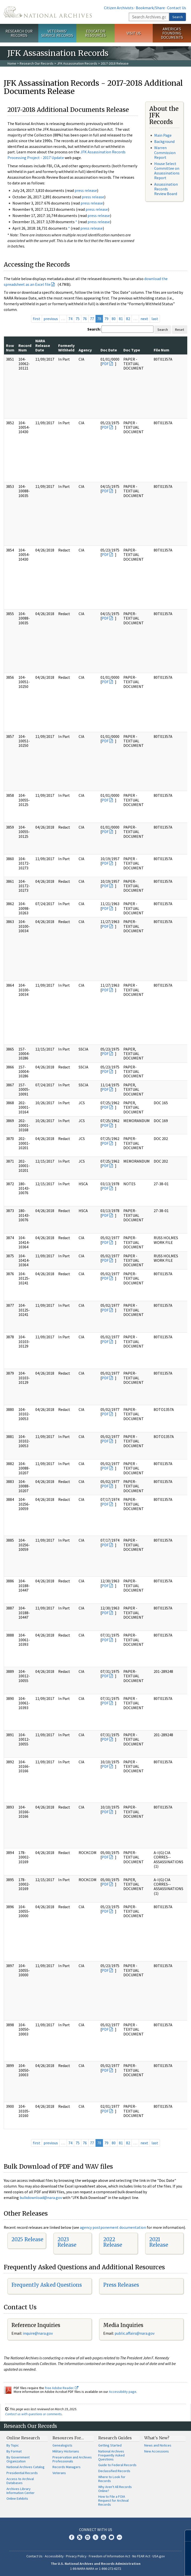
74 (70, 318)
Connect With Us (95, 2529)
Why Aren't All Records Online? (115, 2489)
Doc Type (131, 349)
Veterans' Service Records (57, 33)
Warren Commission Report (165, 152)
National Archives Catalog (25, 2467)
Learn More (147, 2567)
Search (177, 17)
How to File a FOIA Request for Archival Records (113, 2500)
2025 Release (27, 2239)
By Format (14, 2451)
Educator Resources (95, 33)
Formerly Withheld (66, 347)
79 (106, 318)
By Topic (12, 2445)
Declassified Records (114, 2471)
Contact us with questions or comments (33, 2414)
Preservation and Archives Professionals (72, 2459)
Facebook (72, 2537)
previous (51, 318)
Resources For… (68, 2437)
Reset (179, 329)
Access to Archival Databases (20, 2481)
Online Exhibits (17, 2498)
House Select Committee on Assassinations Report (167, 170)
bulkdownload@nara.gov (41, 2197)
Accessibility (54, 2556)
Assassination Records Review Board (166, 189)
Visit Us (134, 33)
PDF (105, 363)
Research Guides (115, 2437)
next (144, 318)
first (36, 318)
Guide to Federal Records (117, 2465)
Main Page (163, 135)
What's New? (156, 2437)
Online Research (23, 2437)
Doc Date (108, 349)
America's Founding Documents (172, 33)
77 (92, 318)
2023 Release (66, 2242)
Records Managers (66, 2467)
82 (128, 318)
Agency (85, 349)
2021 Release (158, 2242)
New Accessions (156, 2451)
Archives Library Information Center (20, 2491)
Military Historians (65, 2451)
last (154, 318)
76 (85, 318)
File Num (161, 349)
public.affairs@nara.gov (134, 2333)
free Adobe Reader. (61, 2388)
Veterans (59, 2473)
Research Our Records (19, 33)
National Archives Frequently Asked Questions (111, 2455)
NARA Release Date (42, 345)
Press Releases (121, 2285)
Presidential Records (22, 2473)
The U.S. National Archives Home (48, 12)
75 (78, 318)
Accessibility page (122, 2391)
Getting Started (110, 2445)
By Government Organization (18, 2459)
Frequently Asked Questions (46, 2285)
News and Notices (157, 2445)
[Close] (185, 2536)
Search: (94, 329)
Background (164, 141)
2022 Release (112, 2242)
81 (121, 318)
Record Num (24, 347)
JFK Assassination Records (77, 63)
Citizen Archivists (119, 7)
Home (11, 63)
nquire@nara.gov (38, 2333)
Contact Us (176, 7)
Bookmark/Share (150, 7)
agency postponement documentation (113, 2227)
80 (114, 318)
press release (86, 190)
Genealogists (62, 2445)
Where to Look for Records (111, 2479)
